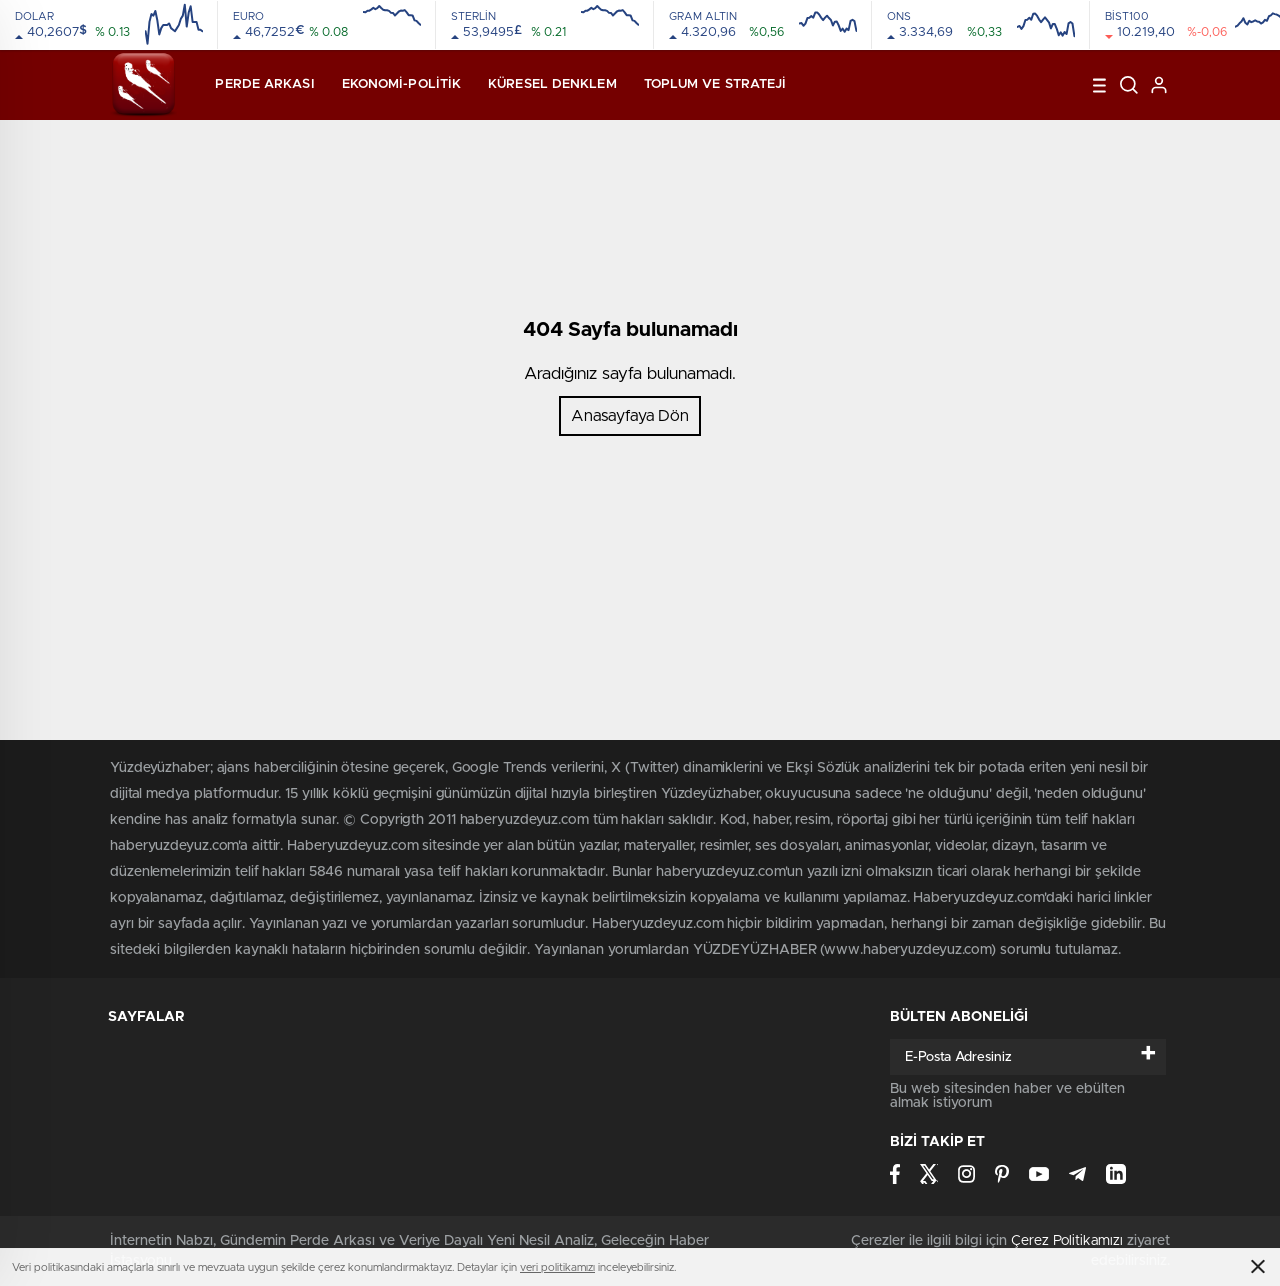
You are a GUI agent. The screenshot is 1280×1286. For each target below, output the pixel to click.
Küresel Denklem (552, 84)
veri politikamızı (557, 1267)
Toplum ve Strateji (715, 84)
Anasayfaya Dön (630, 416)
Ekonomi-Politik (402, 84)
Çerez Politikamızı (1067, 1241)
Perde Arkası (264, 84)
